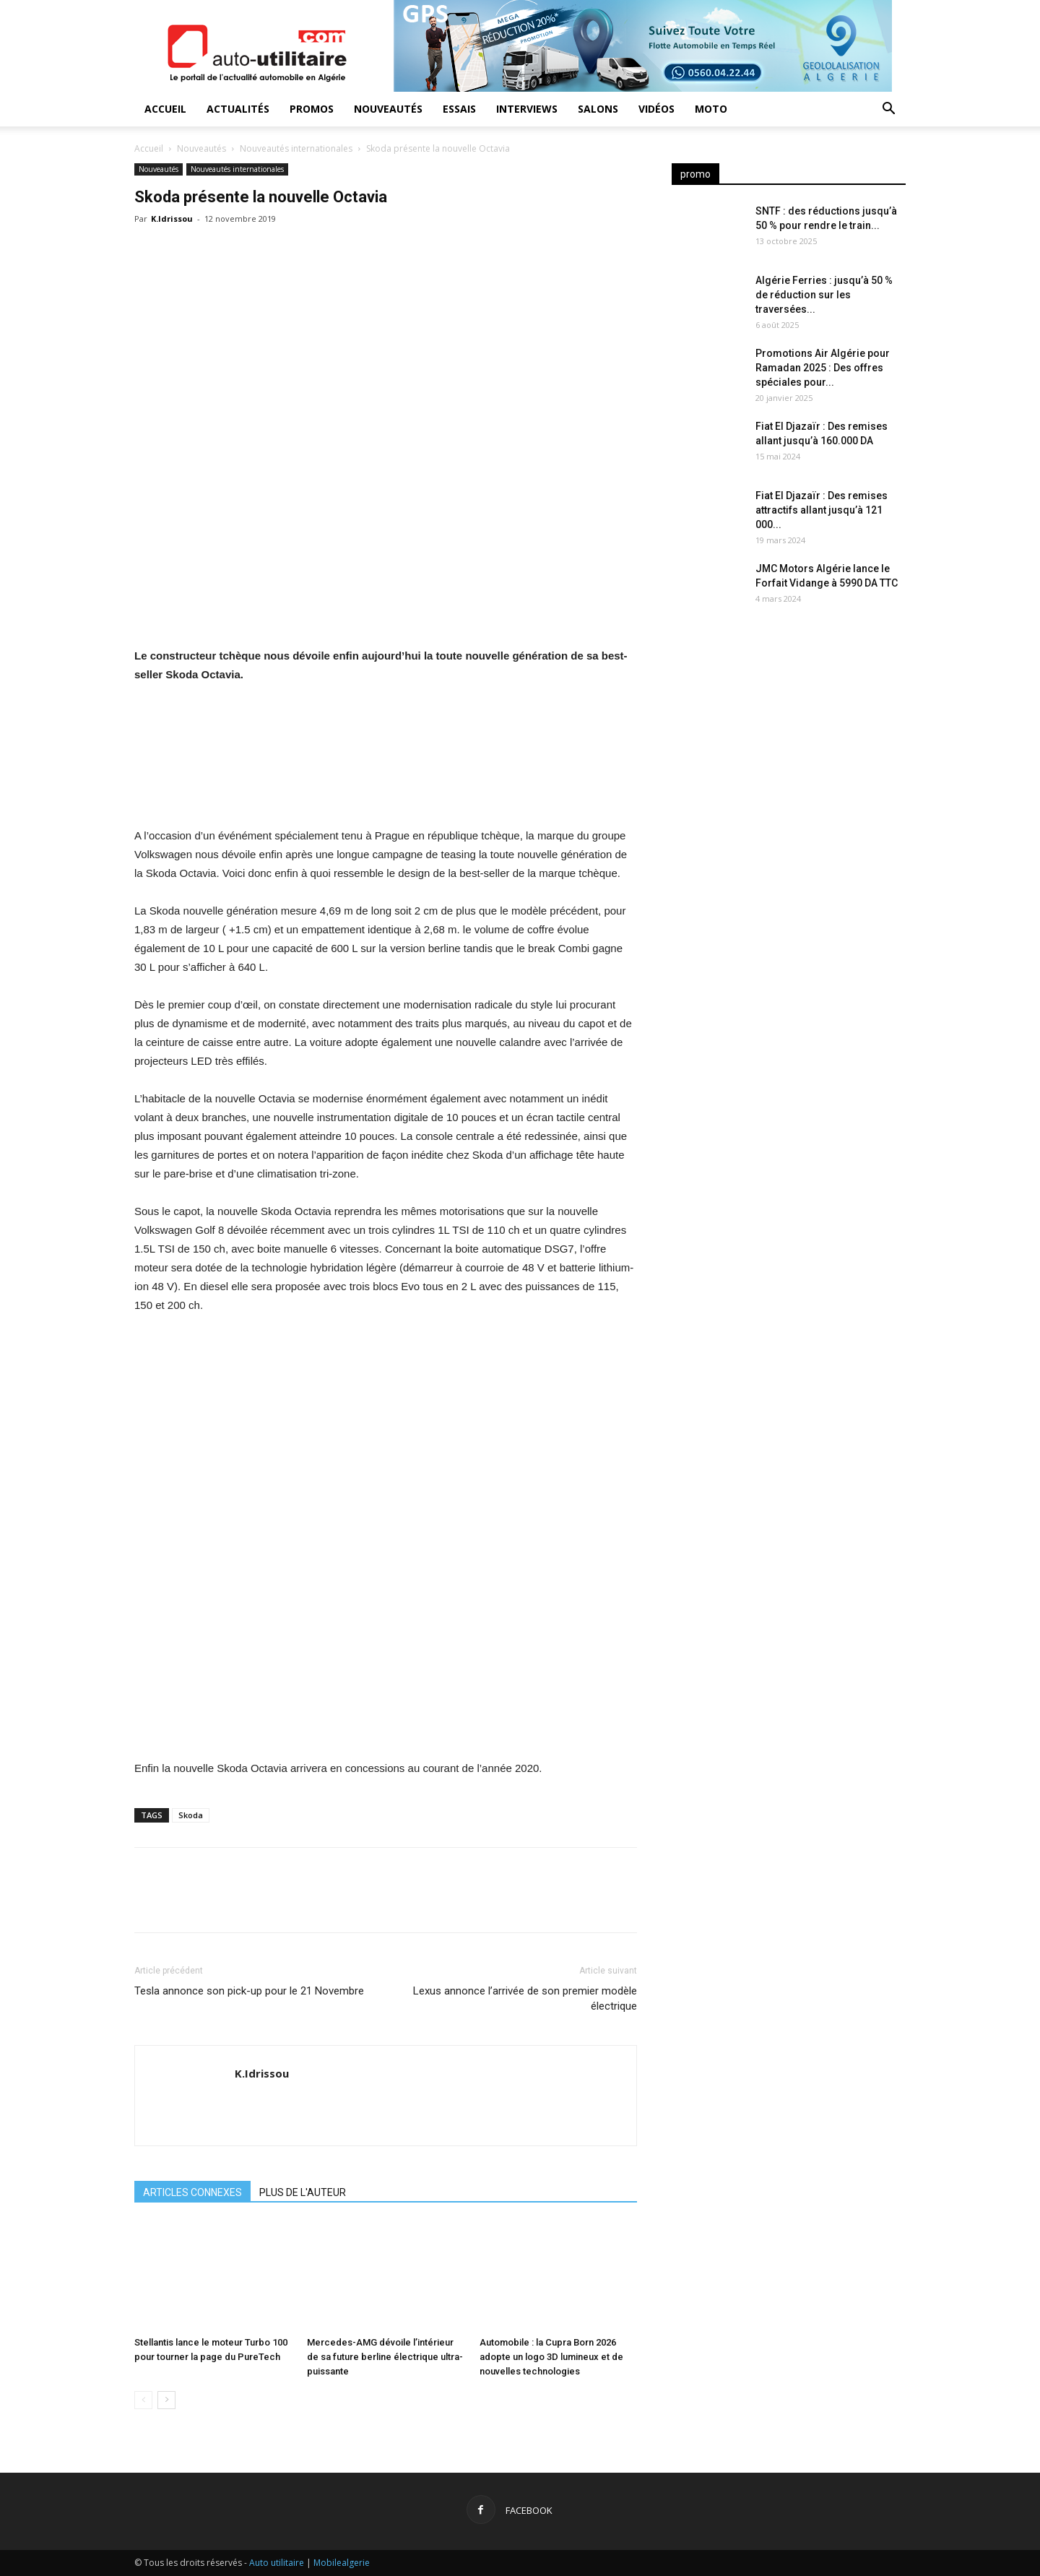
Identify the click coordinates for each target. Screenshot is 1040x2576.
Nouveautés (388, 109)
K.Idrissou (172, 218)
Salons (598, 109)
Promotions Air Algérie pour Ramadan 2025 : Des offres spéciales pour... (822, 367)
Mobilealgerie (341, 2562)
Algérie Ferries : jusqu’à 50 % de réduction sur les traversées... (824, 295)
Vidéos (656, 109)
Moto (711, 109)
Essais (459, 109)
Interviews (527, 109)
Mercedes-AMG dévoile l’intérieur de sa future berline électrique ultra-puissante (385, 2357)
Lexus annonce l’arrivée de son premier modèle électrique (525, 1998)
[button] (888, 110)
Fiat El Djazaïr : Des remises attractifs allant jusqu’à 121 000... (821, 510)
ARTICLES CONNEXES (192, 2192)
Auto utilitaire (276, 2562)
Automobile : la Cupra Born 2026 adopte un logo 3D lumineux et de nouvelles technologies (551, 2357)
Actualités (238, 109)
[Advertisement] (789, 737)
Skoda (190, 1815)
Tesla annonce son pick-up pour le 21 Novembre (249, 1990)
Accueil (165, 109)
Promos (312, 109)
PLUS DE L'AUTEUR (302, 2192)
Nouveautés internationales (296, 148)
